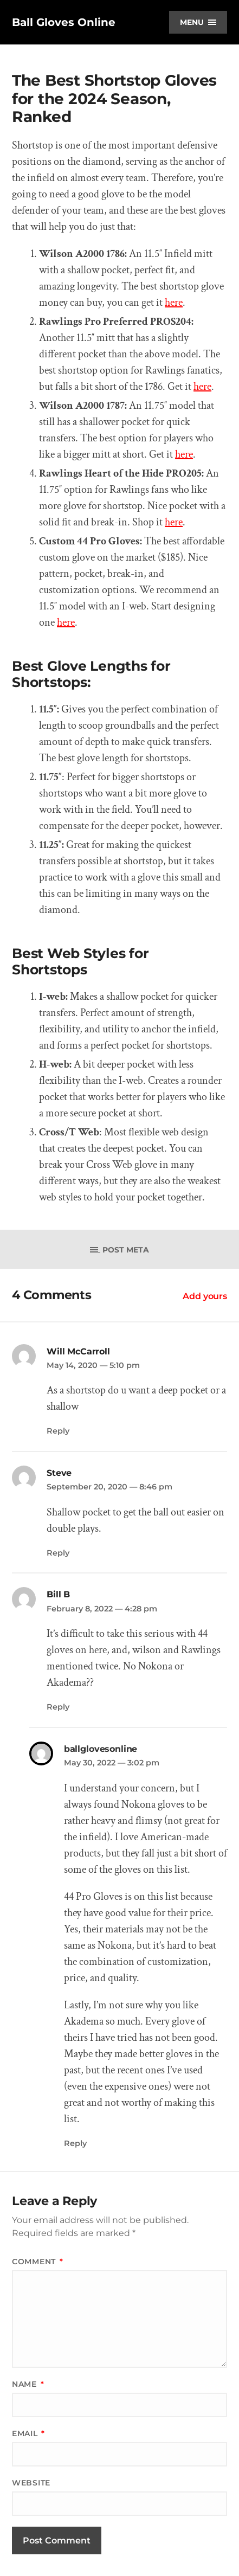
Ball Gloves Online (63, 22)
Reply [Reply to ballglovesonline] (75, 2143)
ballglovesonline (100, 1749)
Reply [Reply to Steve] (58, 1553)
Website (31, 2483)
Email (28, 2433)
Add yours (205, 1296)
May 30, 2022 (111, 1763)
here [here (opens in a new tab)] (66, 622)
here (174, 302)
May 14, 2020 (93, 1365)
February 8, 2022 (102, 1609)
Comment (37, 2261)
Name (28, 2384)
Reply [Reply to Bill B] (58, 1707)
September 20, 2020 (109, 1487)
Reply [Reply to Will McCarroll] (58, 1431)
